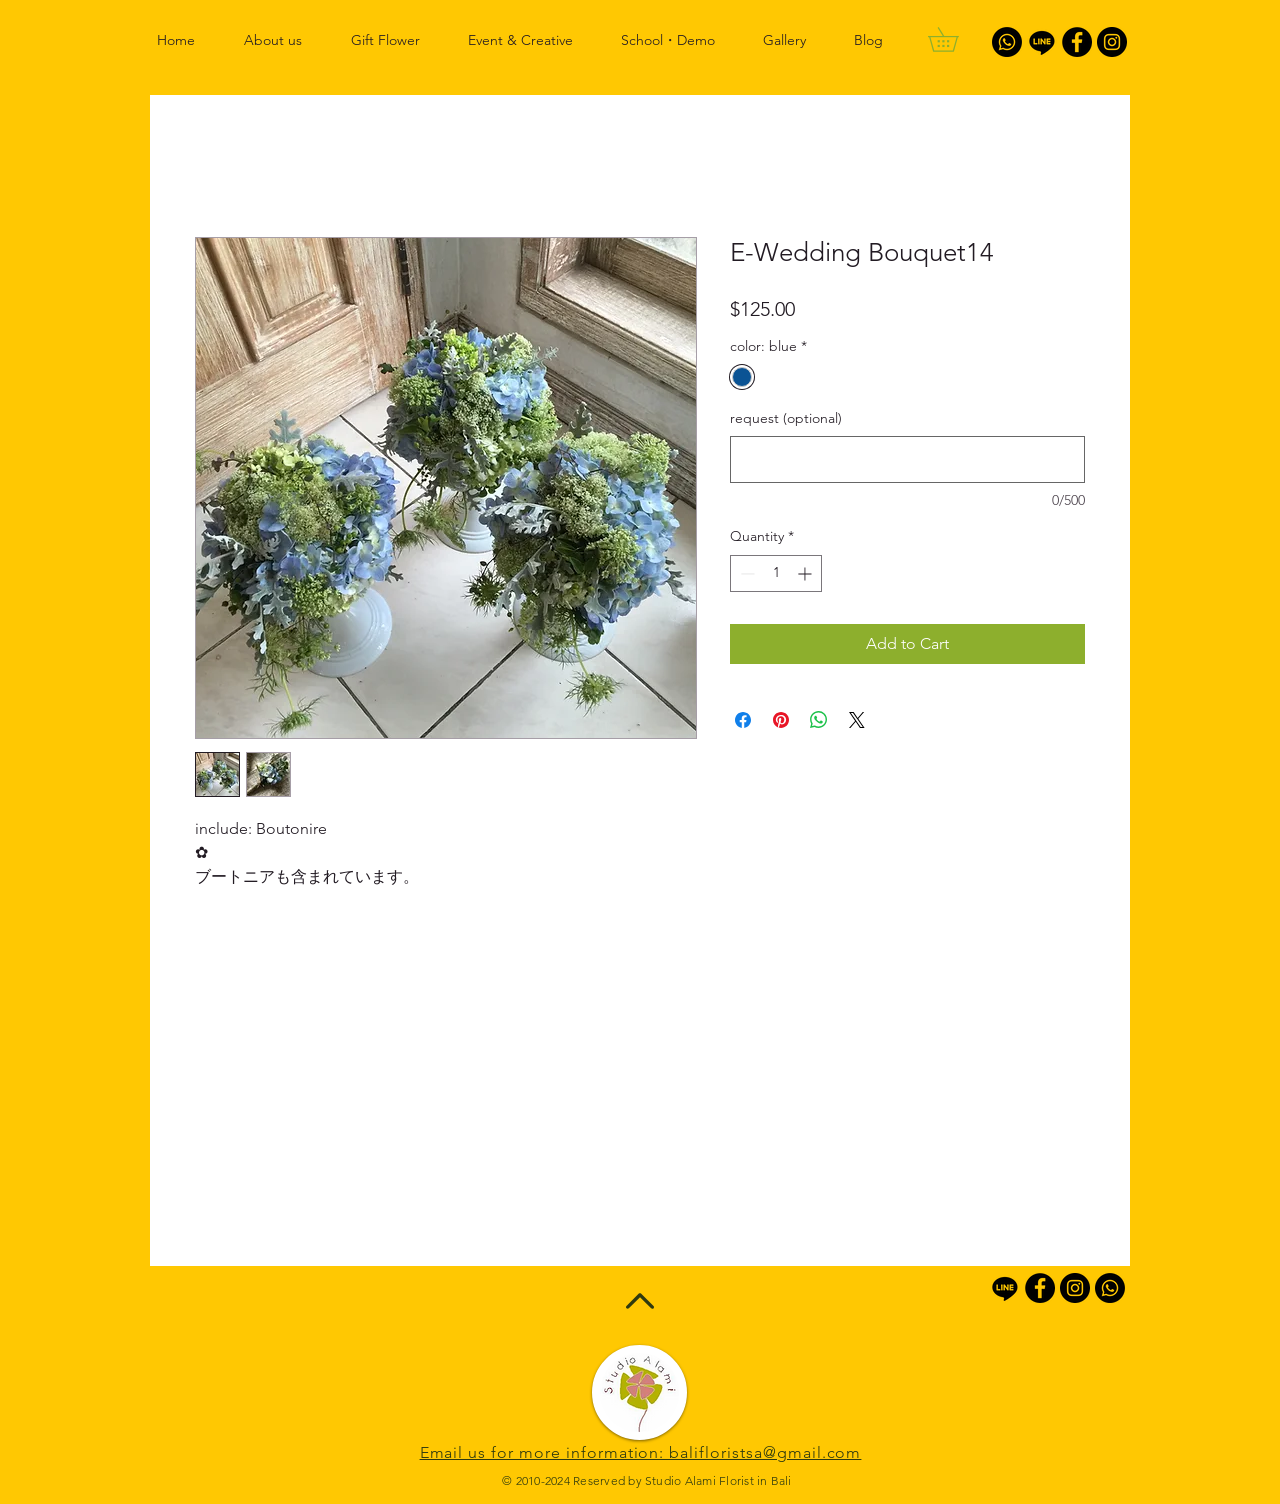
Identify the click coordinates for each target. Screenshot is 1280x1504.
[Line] (1042, 42)
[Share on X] (857, 720)
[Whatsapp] (1007, 42)
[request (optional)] (907, 459)
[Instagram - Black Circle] (1112, 42)
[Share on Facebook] (743, 720)
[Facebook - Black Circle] (1077, 42)
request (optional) (786, 418)
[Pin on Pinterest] (781, 720)
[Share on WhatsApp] (819, 720)
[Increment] (806, 573)
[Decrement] (745, 573)
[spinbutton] (776, 573)
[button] (955, 39)
